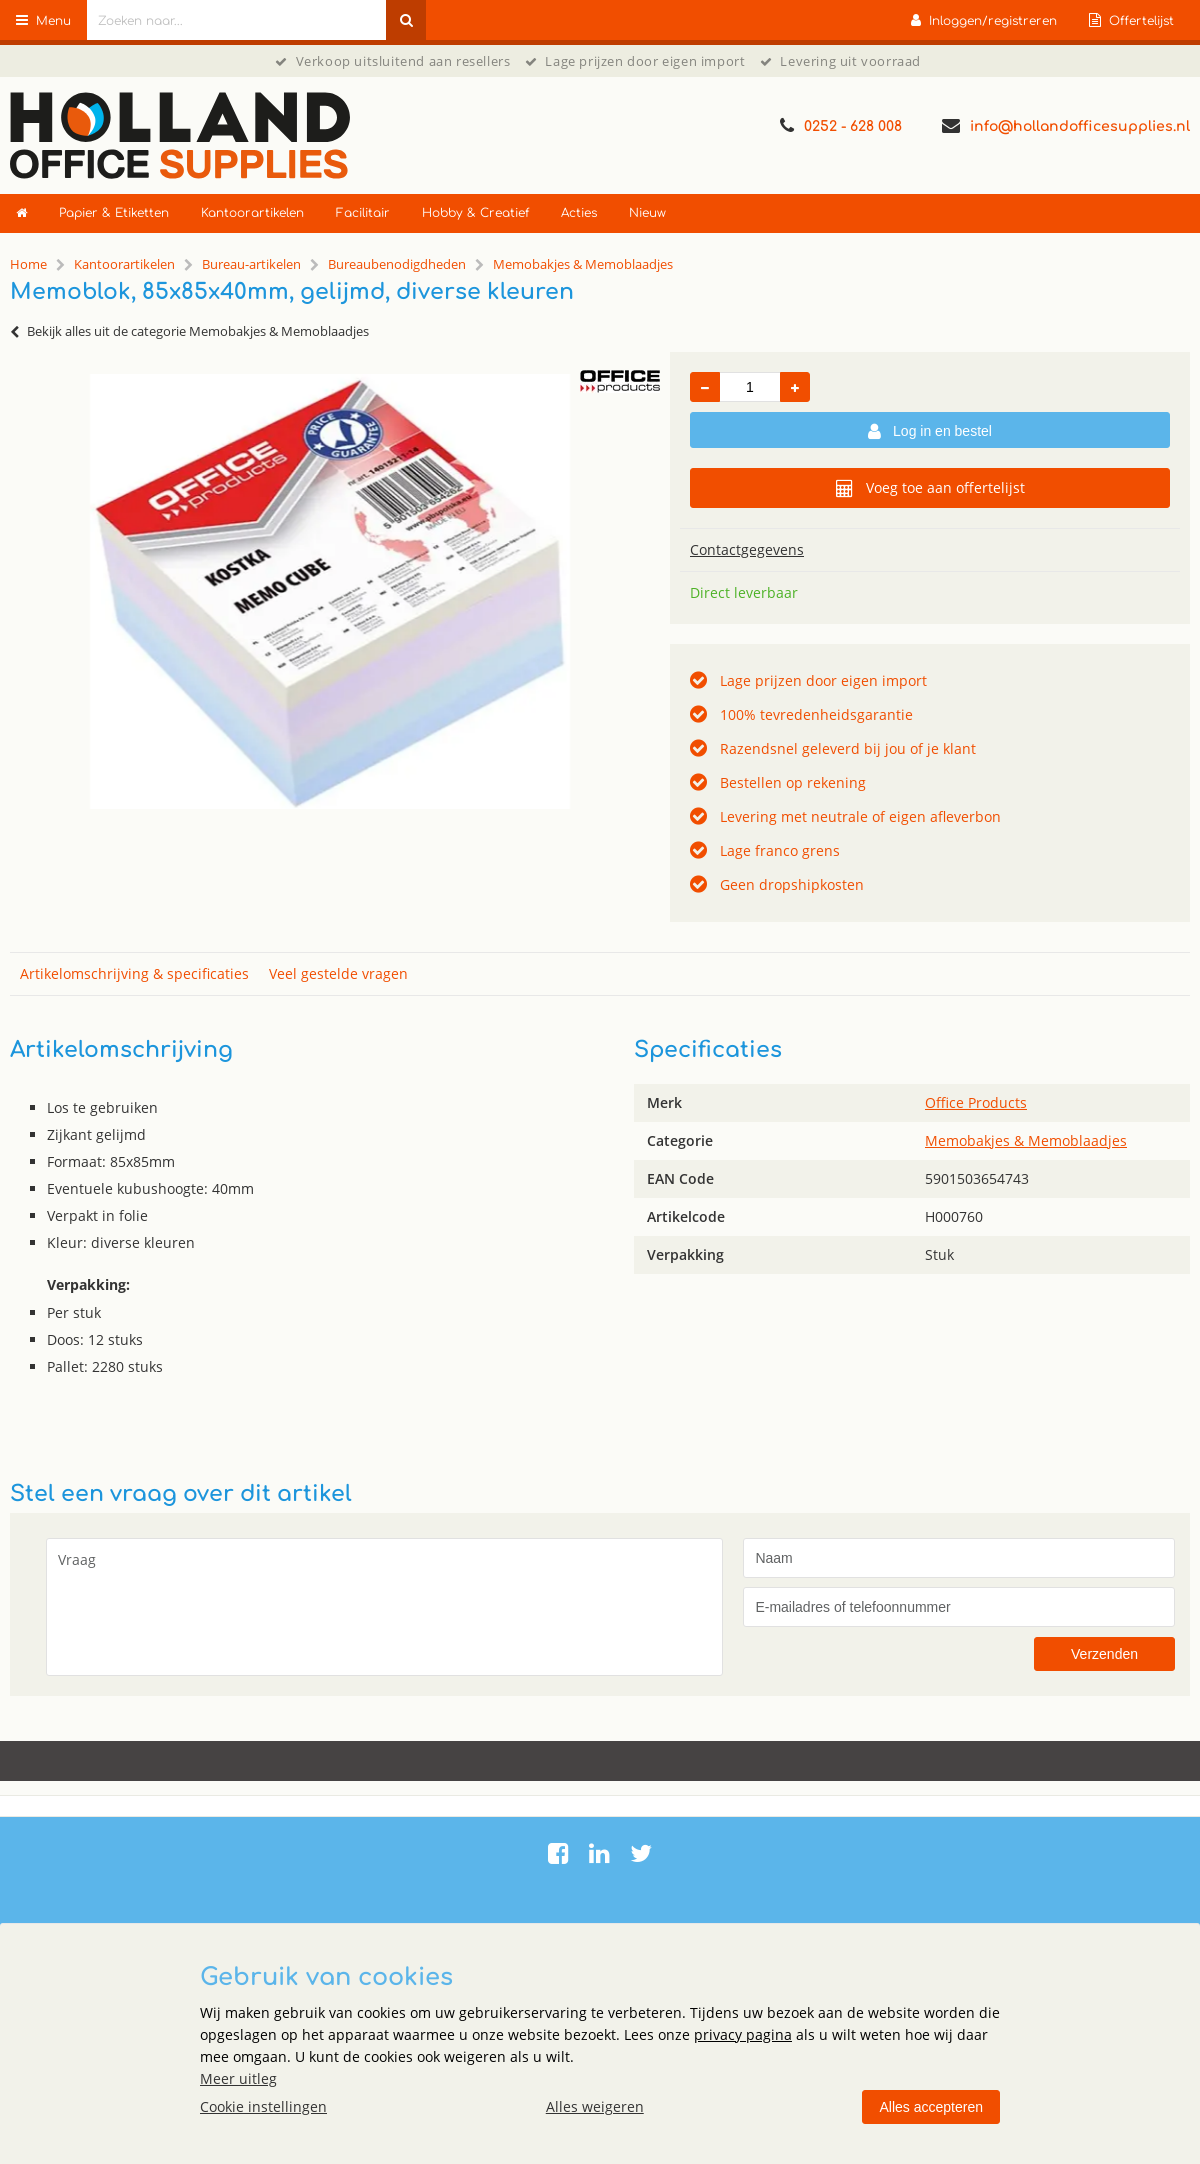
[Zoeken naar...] (406, 20)
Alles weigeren (595, 2106)
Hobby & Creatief (475, 213)
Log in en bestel (930, 432)
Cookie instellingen (263, 2106)
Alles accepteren (931, 2107)
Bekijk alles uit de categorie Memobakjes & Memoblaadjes (189, 331)
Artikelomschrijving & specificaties (134, 973)
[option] (330, 592)
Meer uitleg (238, 2078)
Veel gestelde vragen (338, 973)
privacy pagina (743, 2034)
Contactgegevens (747, 549)
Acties (579, 213)
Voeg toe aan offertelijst (930, 488)
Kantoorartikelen (252, 213)
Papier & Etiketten (114, 213)
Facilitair (363, 213)
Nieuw (647, 213)
